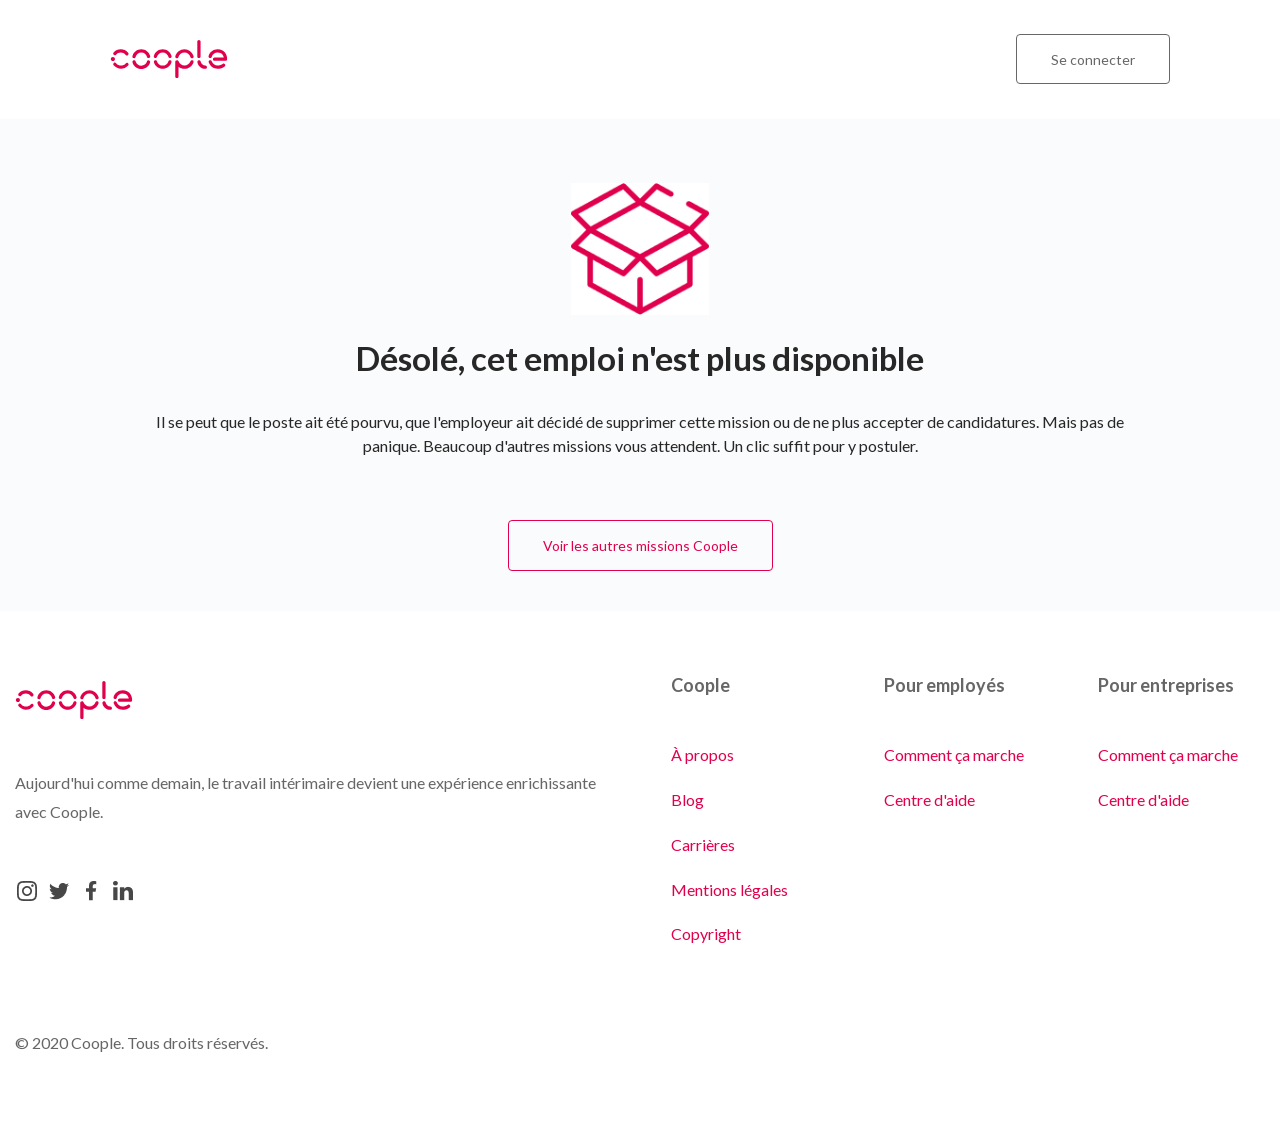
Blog (687, 799)
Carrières (703, 844)
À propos (702, 754)
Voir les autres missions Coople (640, 545)
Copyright (706, 933)
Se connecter (1093, 59)
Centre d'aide (929, 799)
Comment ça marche (954, 754)
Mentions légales (729, 889)
